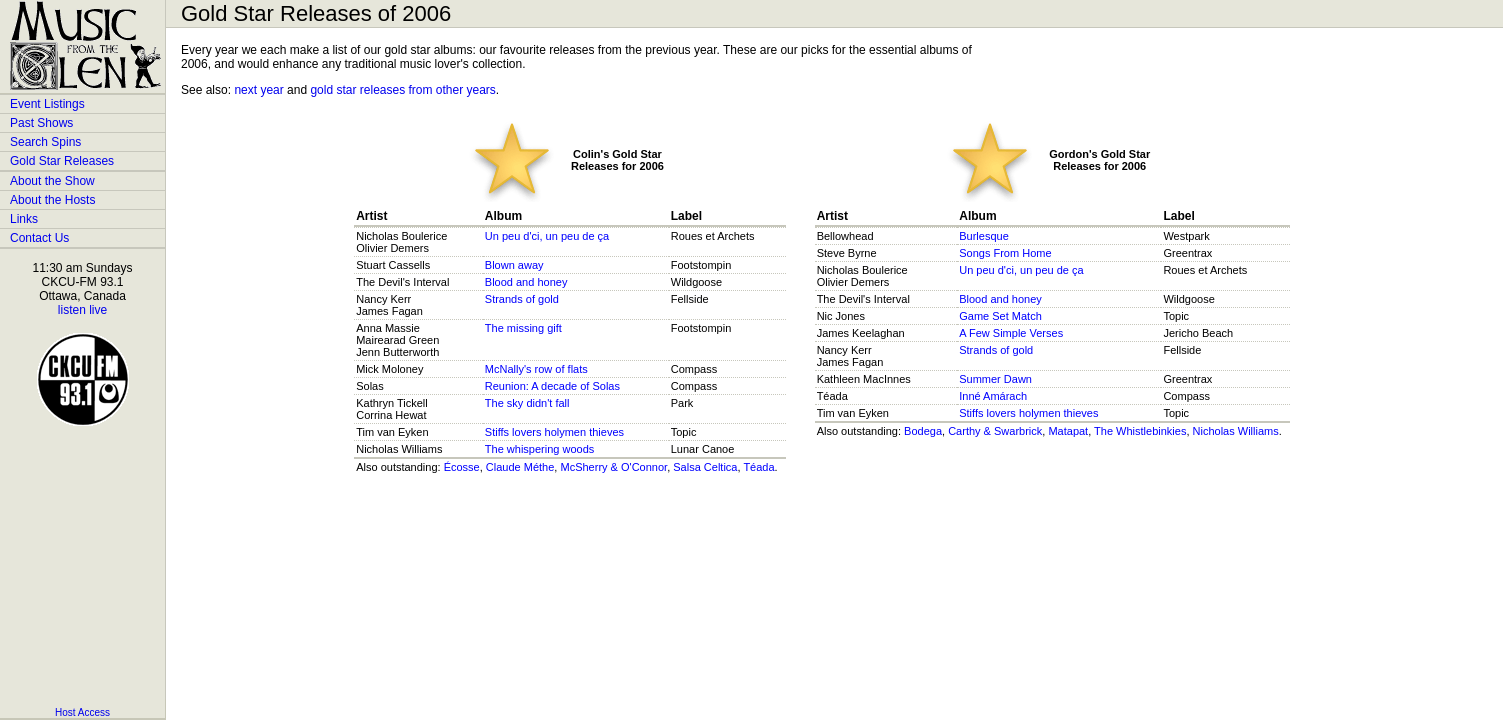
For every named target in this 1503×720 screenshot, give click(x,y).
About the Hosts (52, 200)
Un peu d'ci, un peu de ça (547, 236)
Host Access (82, 712)
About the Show (52, 181)
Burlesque (984, 236)
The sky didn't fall (527, 403)
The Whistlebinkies (1140, 431)
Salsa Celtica (705, 467)
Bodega (923, 431)
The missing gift (523, 328)
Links (24, 219)
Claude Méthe (520, 467)
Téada (758, 467)
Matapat (1068, 431)
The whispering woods (539, 449)
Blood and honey (526, 282)
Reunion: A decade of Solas (552, 386)
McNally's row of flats (536, 369)
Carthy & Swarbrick (995, 431)
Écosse (462, 467)
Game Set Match (1000, 316)
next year (258, 90)
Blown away (514, 265)
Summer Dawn (995, 379)
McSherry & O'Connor (613, 467)
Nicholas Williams (1236, 431)
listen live (82, 310)
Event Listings (47, 104)
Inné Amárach (993, 396)
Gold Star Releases (62, 161)
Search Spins (45, 142)
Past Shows (41, 123)
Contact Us (39, 238)
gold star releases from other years (402, 90)
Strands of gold (522, 299)
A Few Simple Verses (1011, 333)
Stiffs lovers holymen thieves (554, 432)
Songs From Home (1005, 253)
